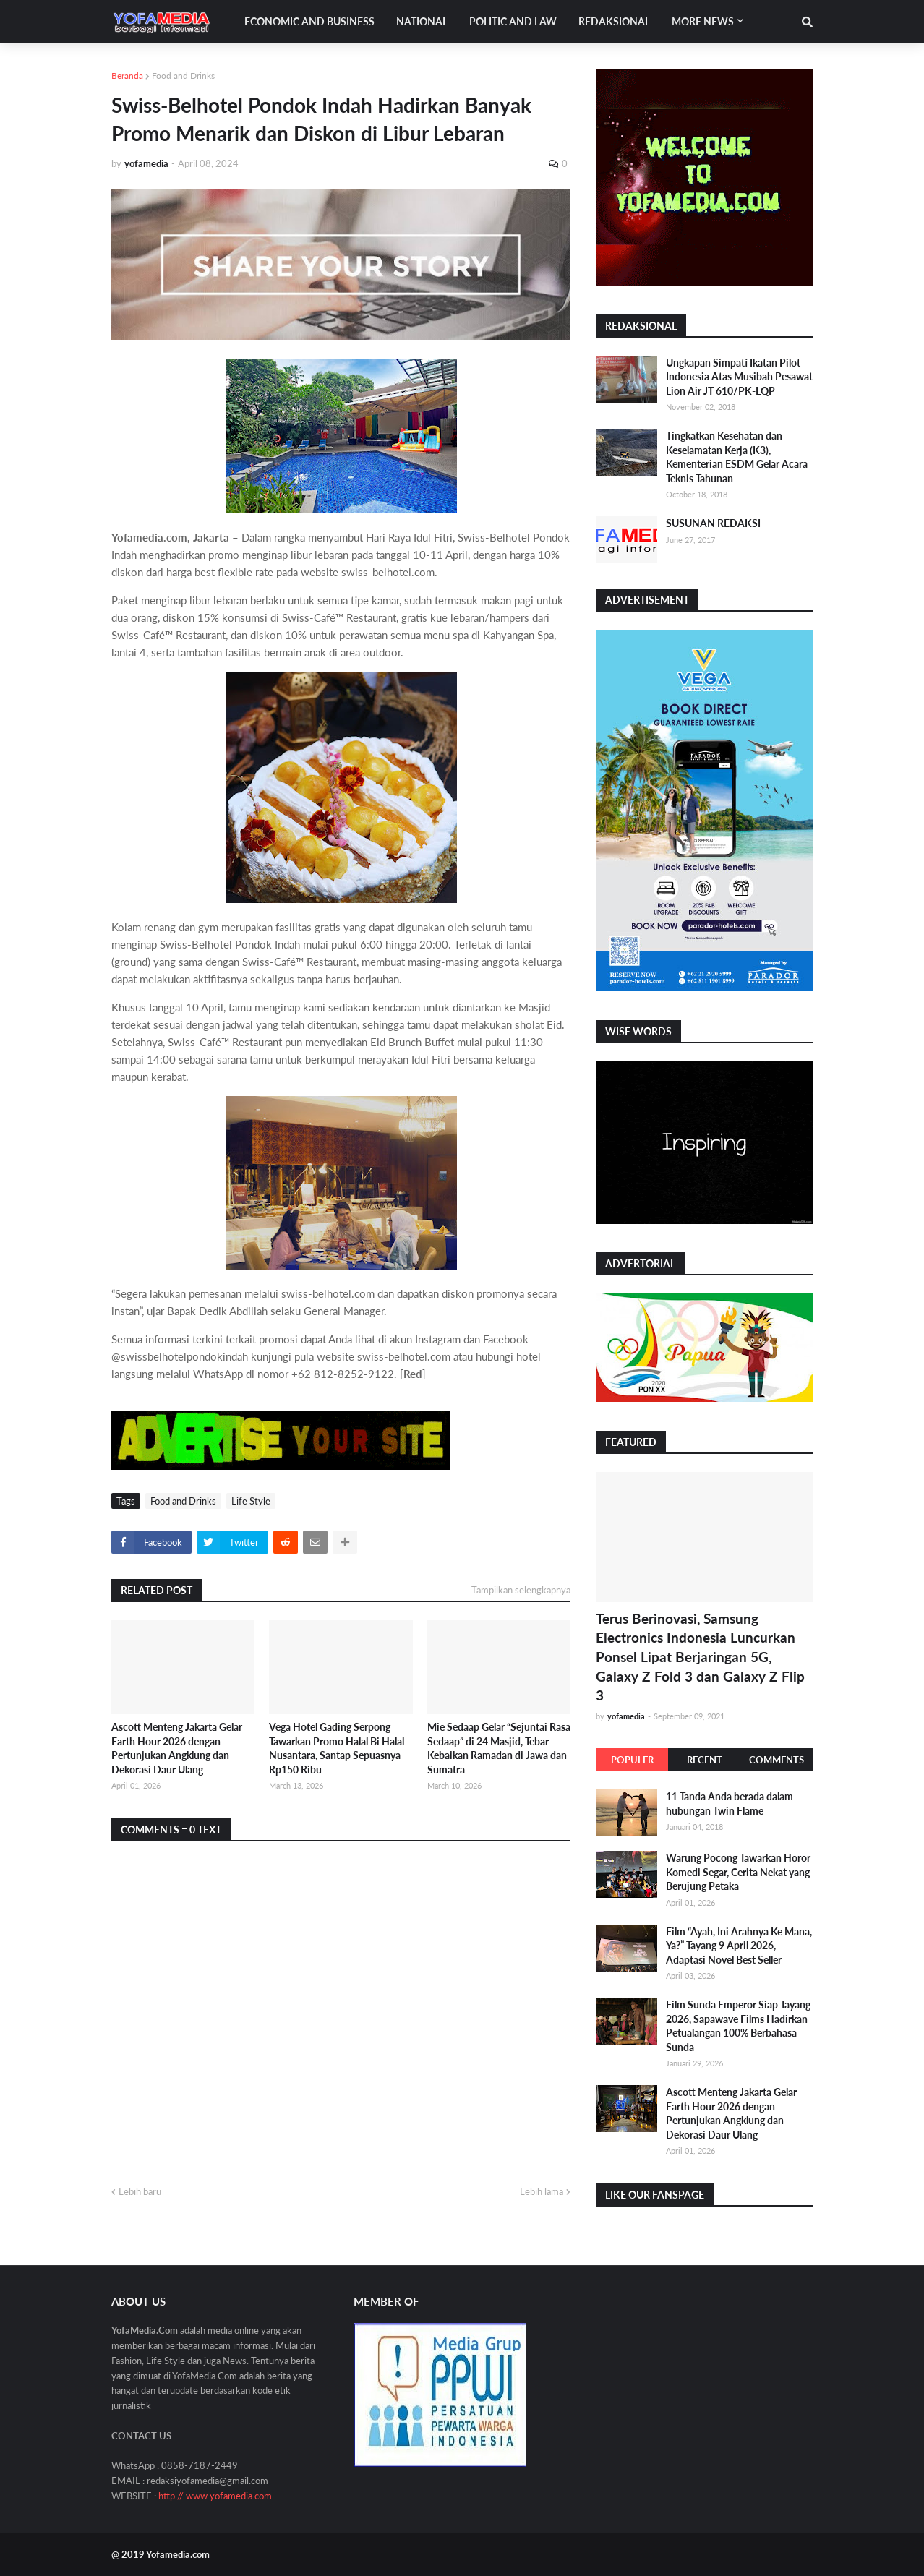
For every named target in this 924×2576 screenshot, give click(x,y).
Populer (632, 1760)
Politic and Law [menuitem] (513, 21)
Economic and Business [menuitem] (309, 21)
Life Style (250, 1501)
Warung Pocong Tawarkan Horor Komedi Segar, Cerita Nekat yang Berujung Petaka (738, 1872)
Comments (776, 1760)
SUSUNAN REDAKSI (713, 523)
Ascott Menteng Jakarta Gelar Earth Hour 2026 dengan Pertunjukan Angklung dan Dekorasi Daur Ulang (176, 1748)
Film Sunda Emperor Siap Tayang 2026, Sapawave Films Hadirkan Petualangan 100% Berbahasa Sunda (738, 2025)
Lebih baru (140, 2191)
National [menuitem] (422, 21)
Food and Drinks (183, 75)
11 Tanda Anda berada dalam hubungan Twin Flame (729, 1803)
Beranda (127, 75)
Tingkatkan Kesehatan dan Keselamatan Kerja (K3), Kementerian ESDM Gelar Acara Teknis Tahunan (737, 456)
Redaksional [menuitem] (614, 21)
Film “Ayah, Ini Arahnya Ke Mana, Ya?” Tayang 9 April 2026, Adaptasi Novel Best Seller (739, 1945)
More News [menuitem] (703, 21)
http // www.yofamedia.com (215, 2496)
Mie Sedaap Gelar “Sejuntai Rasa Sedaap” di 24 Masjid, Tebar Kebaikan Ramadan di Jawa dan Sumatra (498, 1748)
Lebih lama (541, 2191)
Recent (704, 1760)
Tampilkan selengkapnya (520, 1590)
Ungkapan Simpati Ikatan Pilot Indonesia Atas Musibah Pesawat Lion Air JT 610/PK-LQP (739, 376)
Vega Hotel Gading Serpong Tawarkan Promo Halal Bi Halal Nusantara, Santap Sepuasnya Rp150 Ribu (336, 1748)
